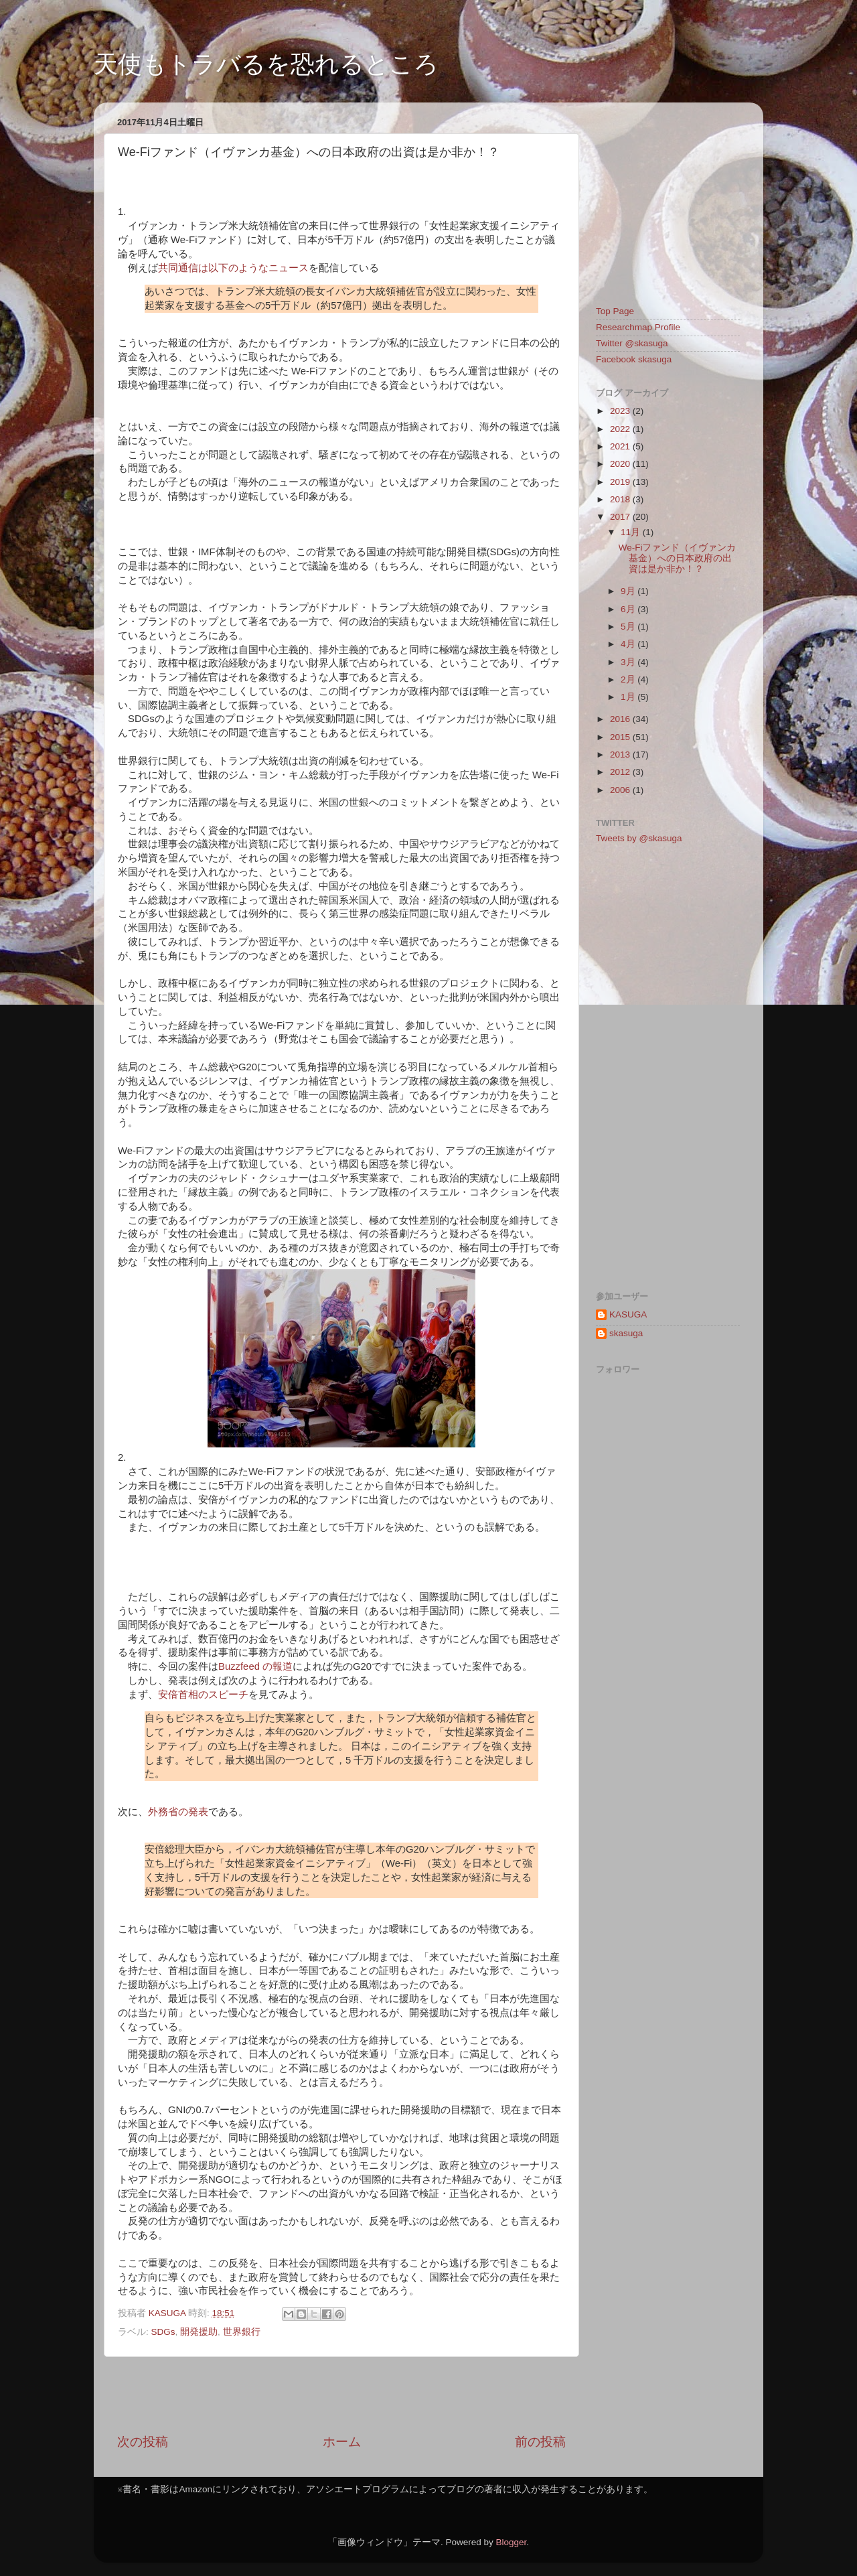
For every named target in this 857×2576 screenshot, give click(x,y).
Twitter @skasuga (632, 343)
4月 (629, 644)
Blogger (510, 2542)
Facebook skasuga (634, 359)
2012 (621, 772)
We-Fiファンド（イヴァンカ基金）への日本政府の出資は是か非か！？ (677, 558)
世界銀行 (241, 2332)
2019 (621, 482)
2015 (621, 737)
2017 (621, 517)
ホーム (342, 2442)
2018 (621, 499)
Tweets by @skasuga (639, 838)
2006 (621, 790)
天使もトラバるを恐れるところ (266, 64)
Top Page (615, 311)
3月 (629, 662)
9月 (629, 591)
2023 (621, 411)
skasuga (626, 1333)
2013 (621, 754)
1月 (629, 697)
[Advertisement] (341, 2395)
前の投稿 (540, 2442)
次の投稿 (142, 2442)
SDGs (163, 2332)
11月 (632, 532)
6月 (629, 609)
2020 (621, 464)
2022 (621, 429)
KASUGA (628, 1314)
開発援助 (199, 2332)
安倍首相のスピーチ (203, 1694)
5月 (629, 627)
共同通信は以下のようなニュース (233, 268)
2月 (629, 679)
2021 (621, 446)
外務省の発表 (178, 1811)
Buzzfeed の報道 (255, 1666)
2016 (621, 719)
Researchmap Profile (638, 327)
